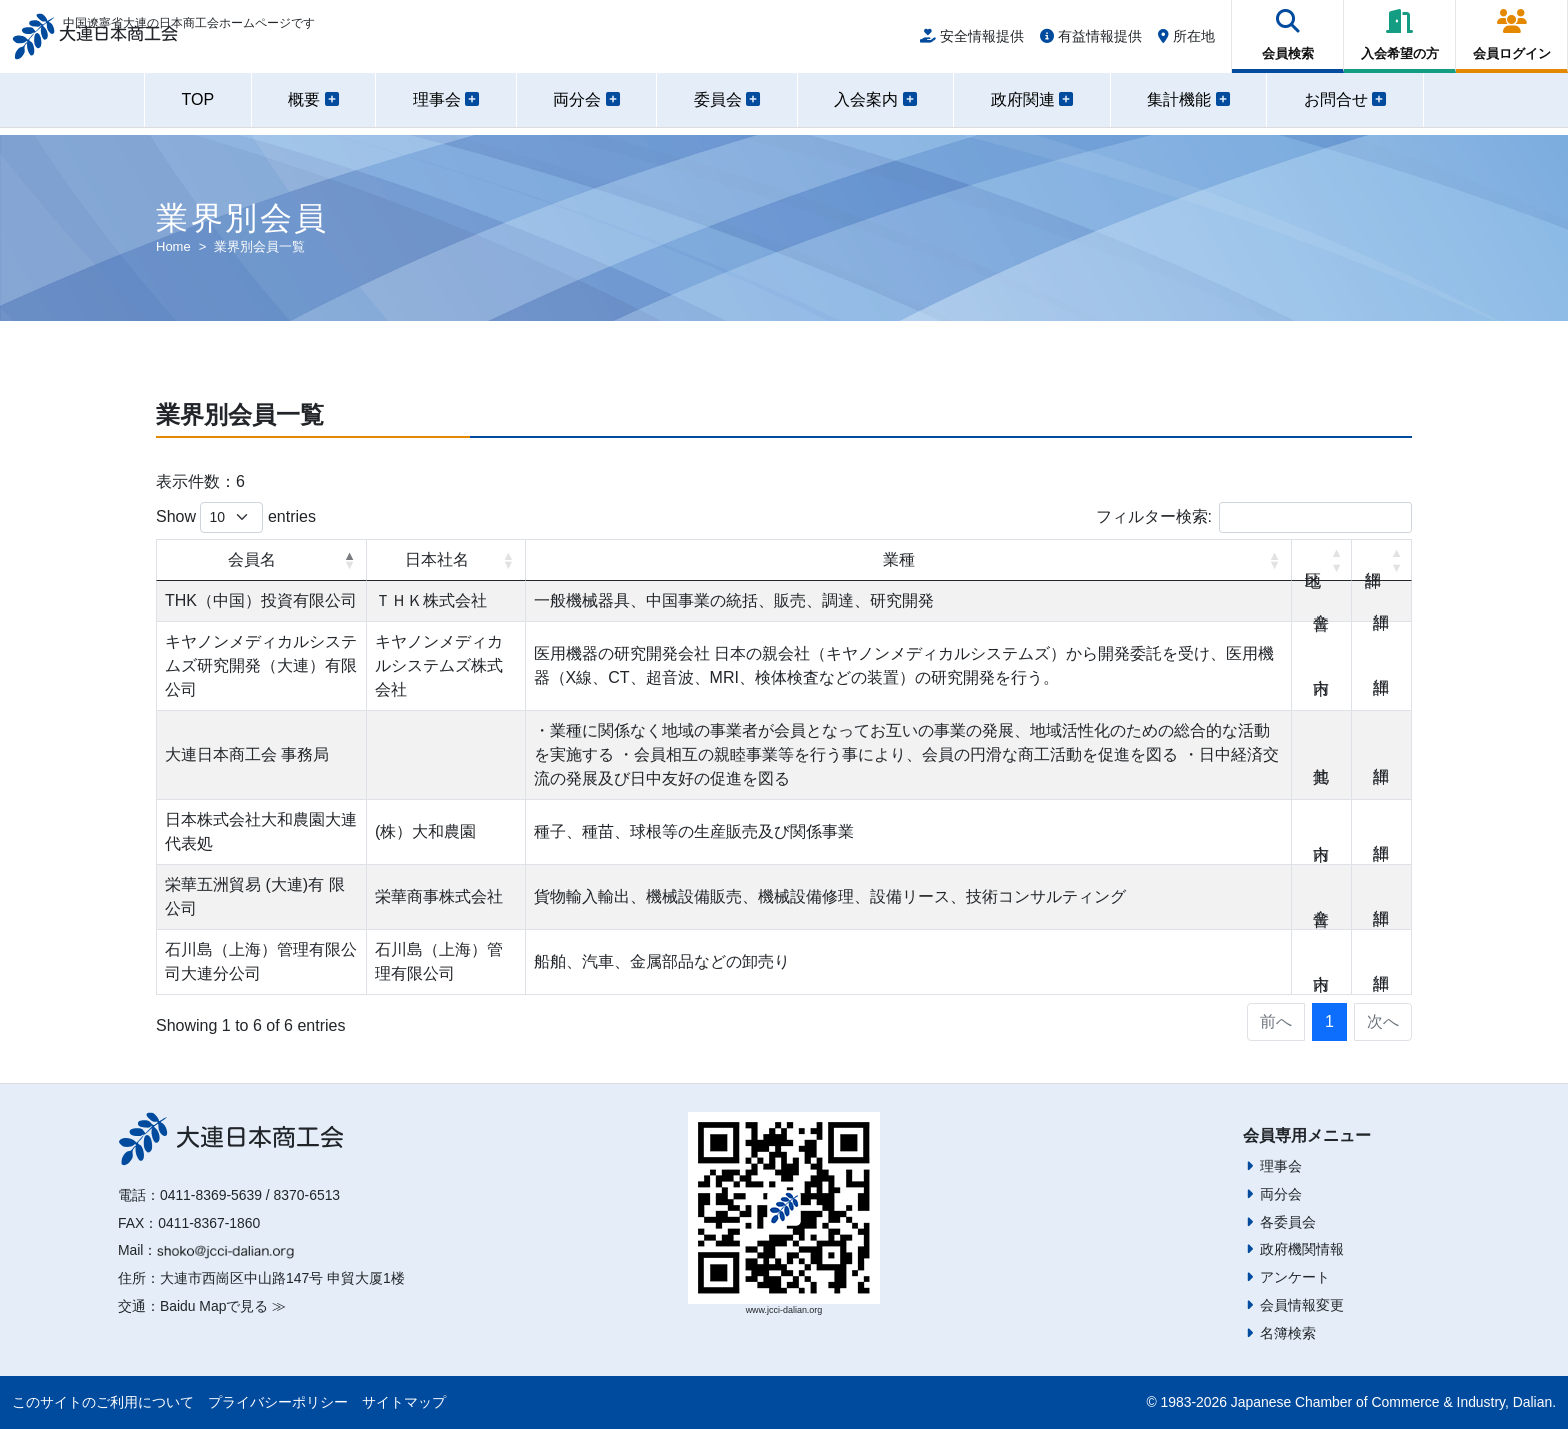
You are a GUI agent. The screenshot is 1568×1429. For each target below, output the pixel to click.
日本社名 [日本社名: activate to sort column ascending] (437, 559)
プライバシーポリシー (278, 1402)
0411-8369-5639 (211, 1195)
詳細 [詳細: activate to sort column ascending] (1382, 560)
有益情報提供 (1091, 42)
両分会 (1281, 1194)
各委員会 (1288, 1222)
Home (173, 246)
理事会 (1281, 1166)
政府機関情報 (1302, 1249)
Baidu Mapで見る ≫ (223, 1306)
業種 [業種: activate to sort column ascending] (899, 559)
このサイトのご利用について (103, 1402)
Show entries (236, 517)
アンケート (1295, 1277)
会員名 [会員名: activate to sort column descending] (252, 559)
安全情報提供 (972, 42)
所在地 (1186, 42)
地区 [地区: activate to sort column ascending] (1322, 560)
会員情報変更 (1302, 1305)
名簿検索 (1288, 1333)
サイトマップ (404, 1402)
